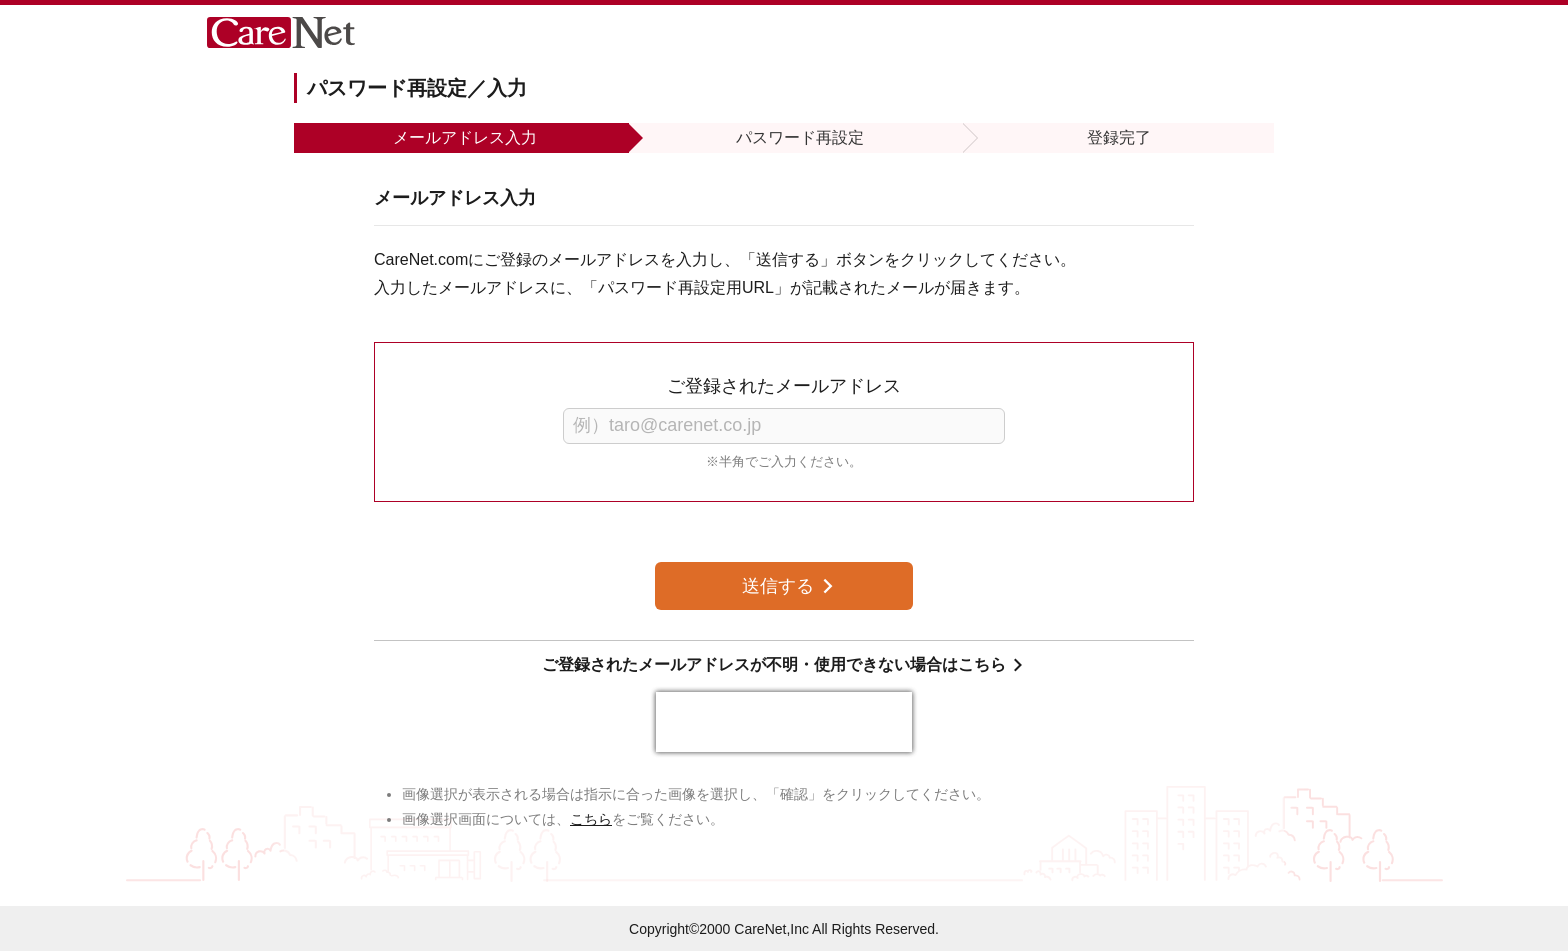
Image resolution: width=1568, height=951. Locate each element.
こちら (591, 819)
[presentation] (784, 722)
